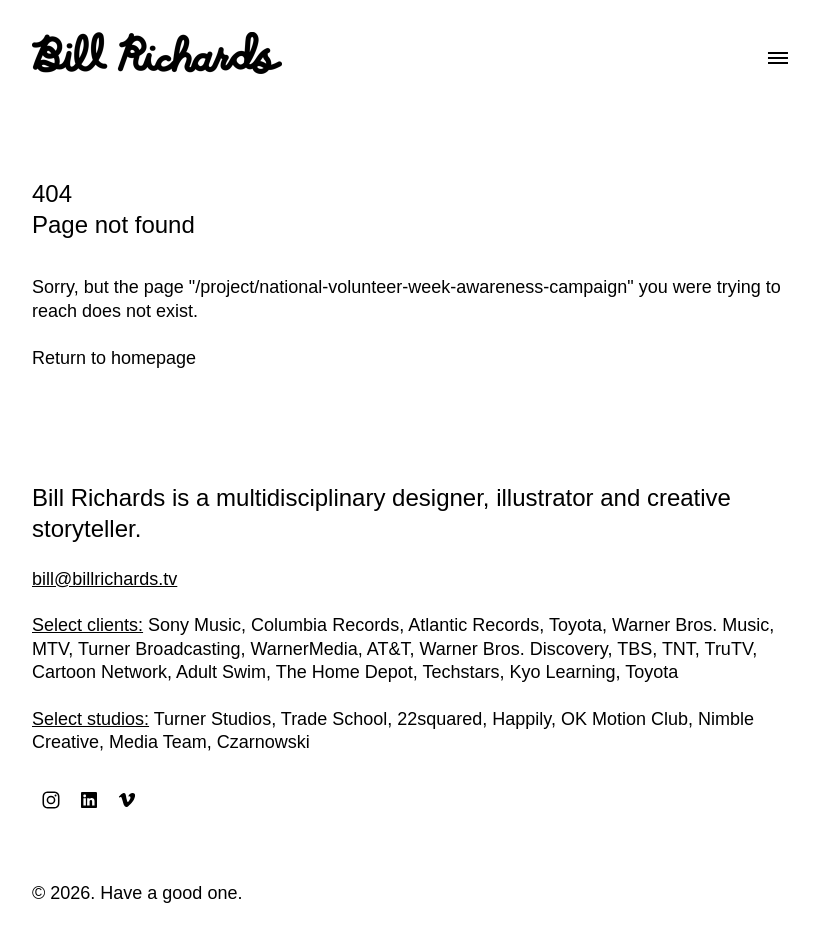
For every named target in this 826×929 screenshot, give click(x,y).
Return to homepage (114, 358)
